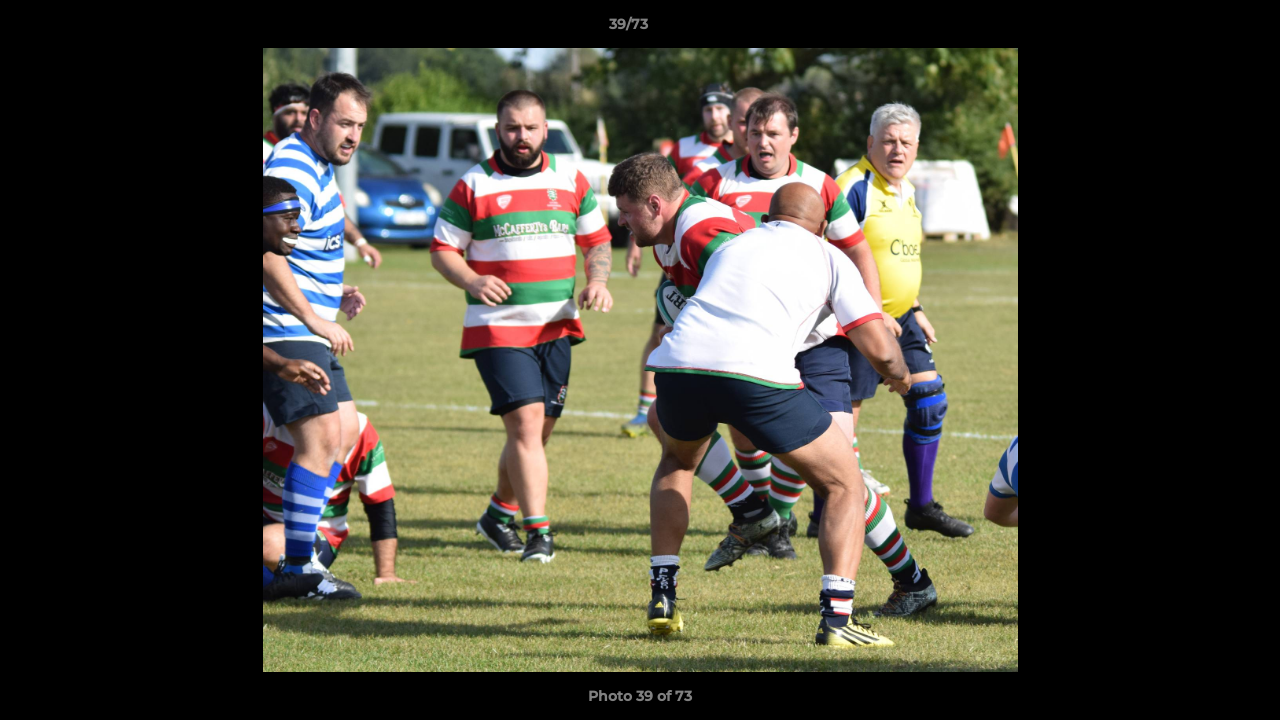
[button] (1196, 29)
